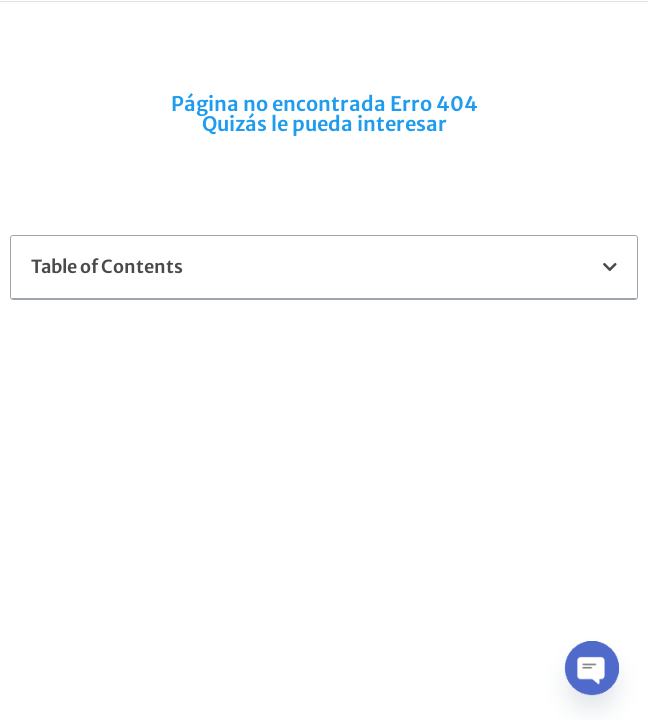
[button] (610, 267)
